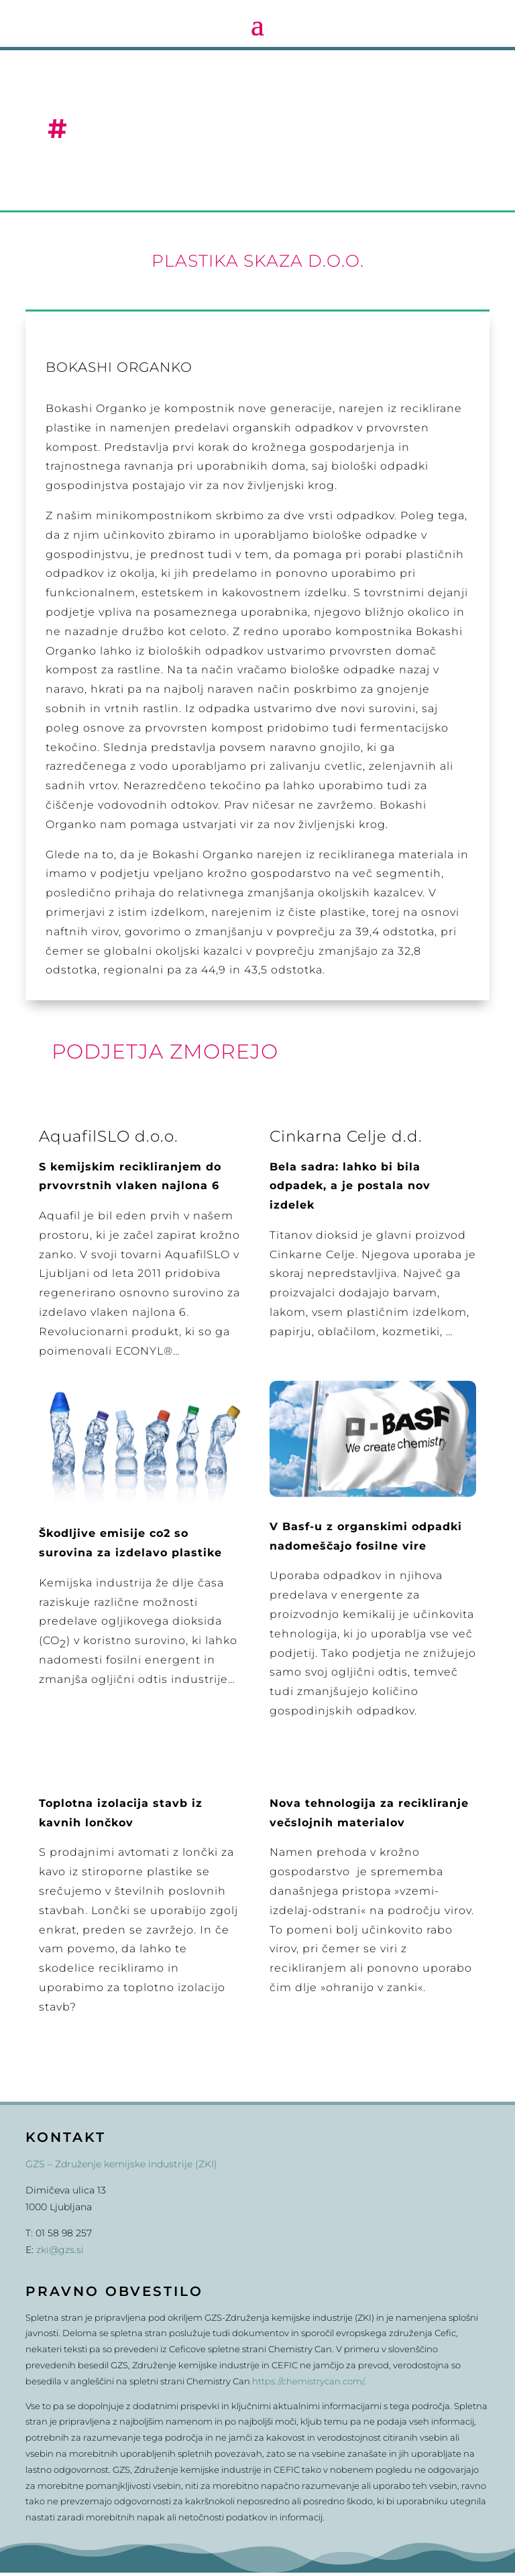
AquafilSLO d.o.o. (108, 1139)
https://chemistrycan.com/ (308, 2384)
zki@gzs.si (60, 2253)
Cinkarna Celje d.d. (346, 1139)
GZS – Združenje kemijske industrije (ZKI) (121, 2167)
